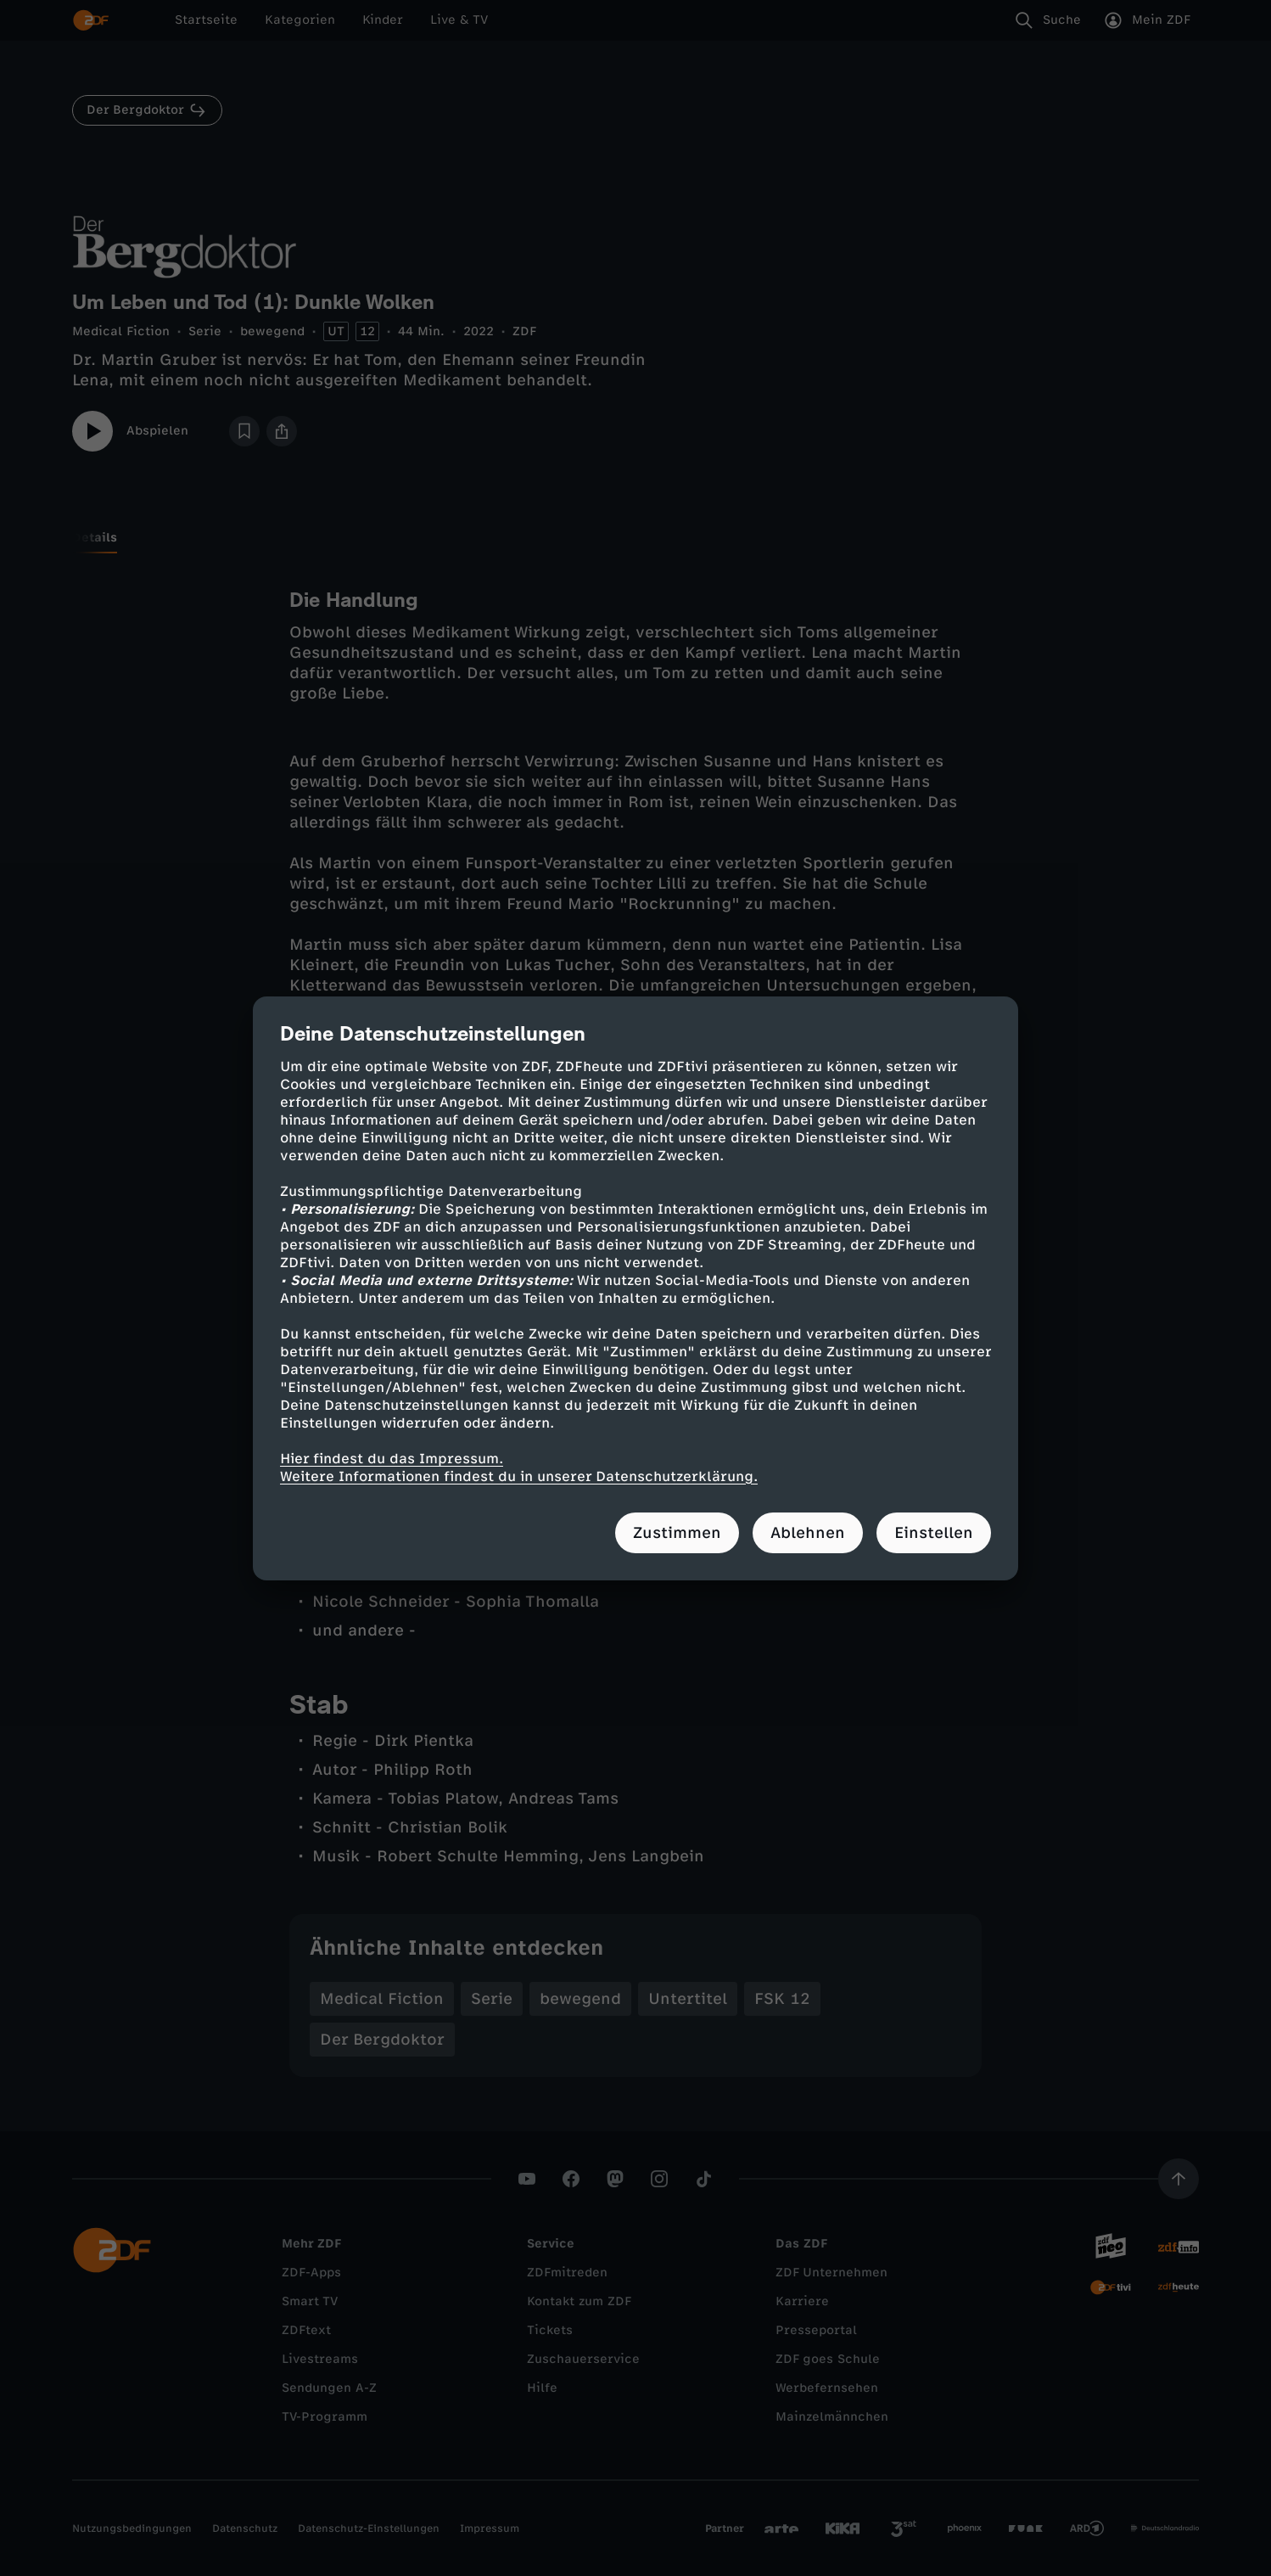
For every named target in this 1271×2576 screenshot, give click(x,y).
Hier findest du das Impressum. (391, 1459)
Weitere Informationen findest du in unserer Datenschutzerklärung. (519, 1476)
